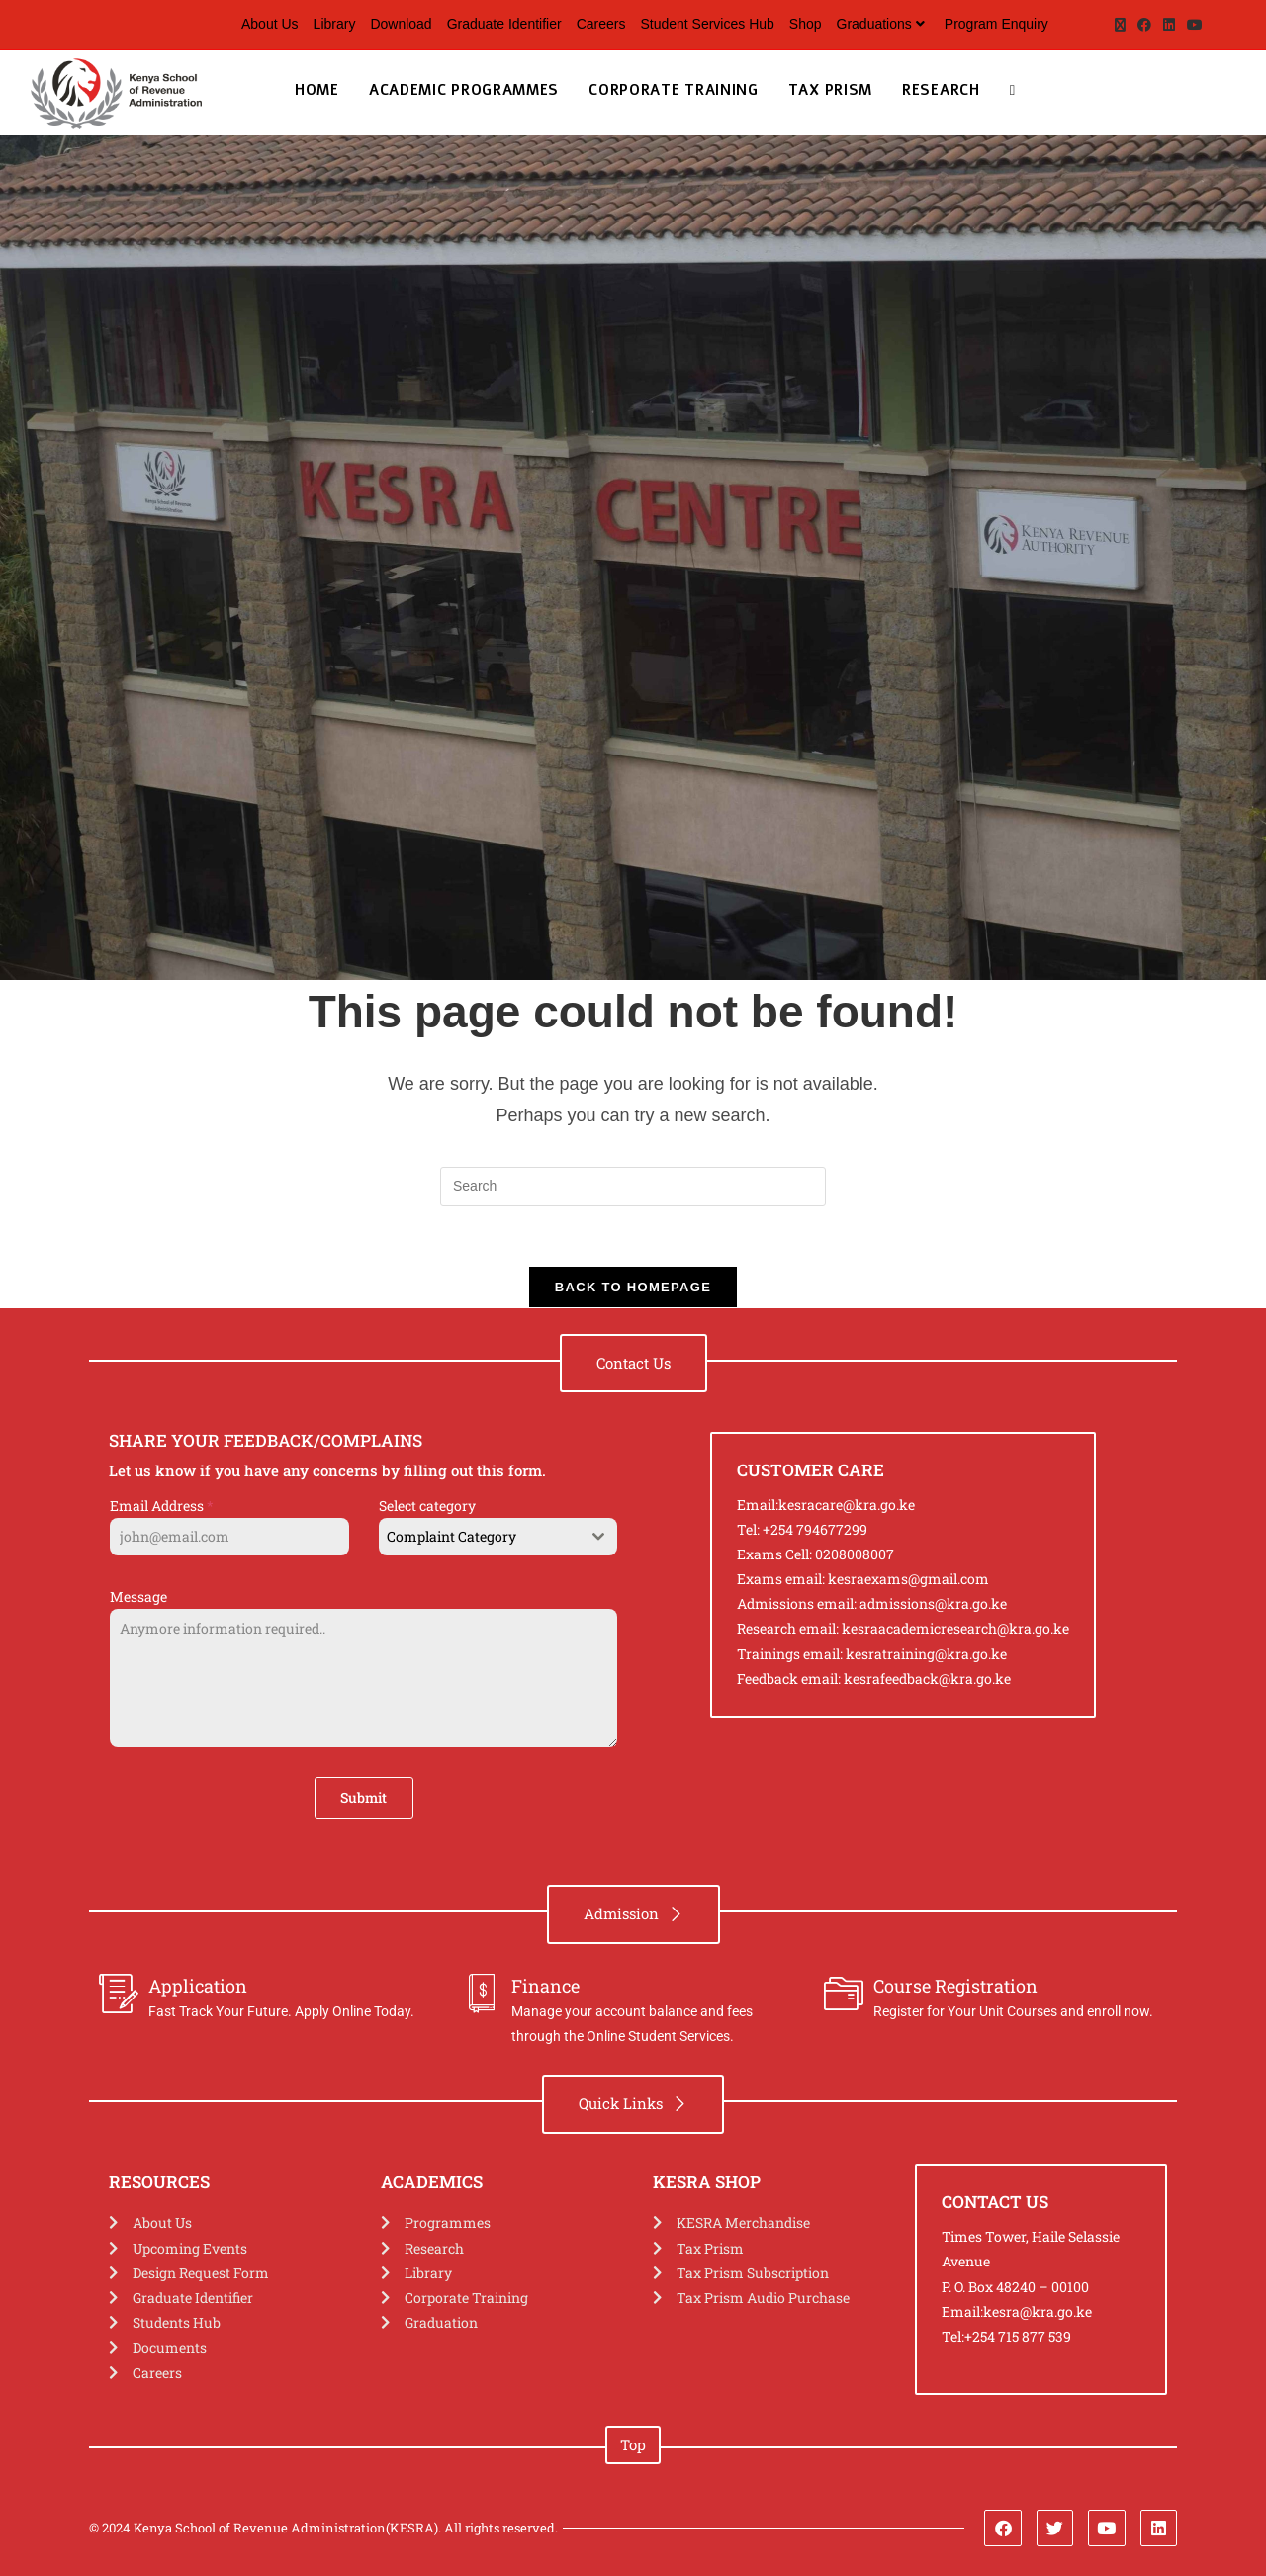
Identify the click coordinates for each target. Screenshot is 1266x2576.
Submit (363, 1797)
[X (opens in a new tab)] (1120, 25)
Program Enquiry (996, 24)
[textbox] (480, 1536)
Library (335, 24)
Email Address (162, 1505)
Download (400, 24)
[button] (633, 1363)
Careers (601, 24)
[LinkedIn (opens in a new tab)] (1169, 25)
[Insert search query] (633, 1186)
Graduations (883, 24)
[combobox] (498, 1536)
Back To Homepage (633, 1287)
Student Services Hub (706, 24)
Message (138, 1596)
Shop (805, 24)
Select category (427, 1505)
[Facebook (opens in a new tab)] (1144, 25)
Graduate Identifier (504, 24)
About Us (270, 24)
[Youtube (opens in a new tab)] (1192, 25)
